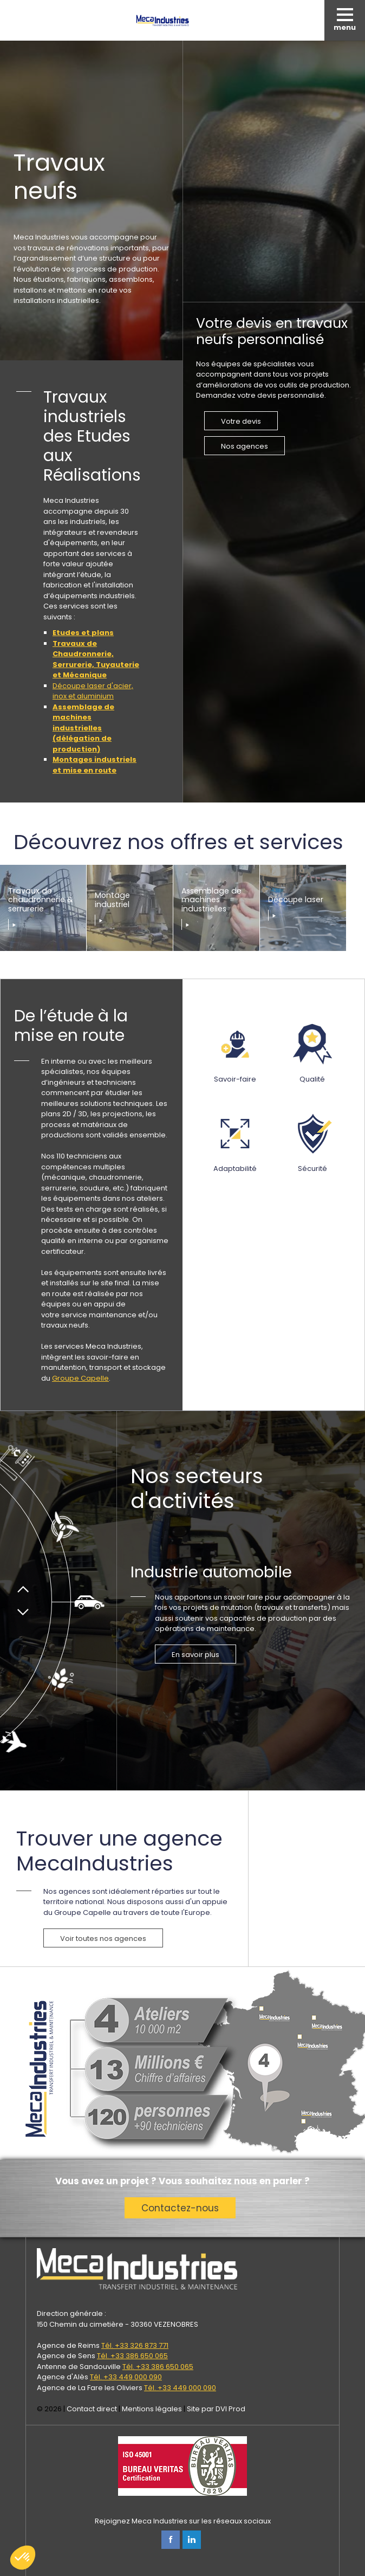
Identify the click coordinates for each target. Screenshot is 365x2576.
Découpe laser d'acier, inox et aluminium (93, 691)
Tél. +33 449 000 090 (126, 2377)
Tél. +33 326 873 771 (134, 2345)
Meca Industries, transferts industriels (162, 20)
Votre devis (241, 421)
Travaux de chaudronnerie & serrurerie (40, 900)
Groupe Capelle (80, 1378)
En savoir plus (195, 1654)
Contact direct (92, 2409)
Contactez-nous (180, 2208)
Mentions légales (152, 2409)
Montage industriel (112, 900)
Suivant (23, 1615)
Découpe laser (295, 900)
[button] (23, 2558)
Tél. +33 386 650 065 (132, 2356)
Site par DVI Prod (216, 2409)
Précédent (23, 1586)
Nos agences (244, 446)
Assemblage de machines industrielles (211, 900)
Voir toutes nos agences (103, 1938)
